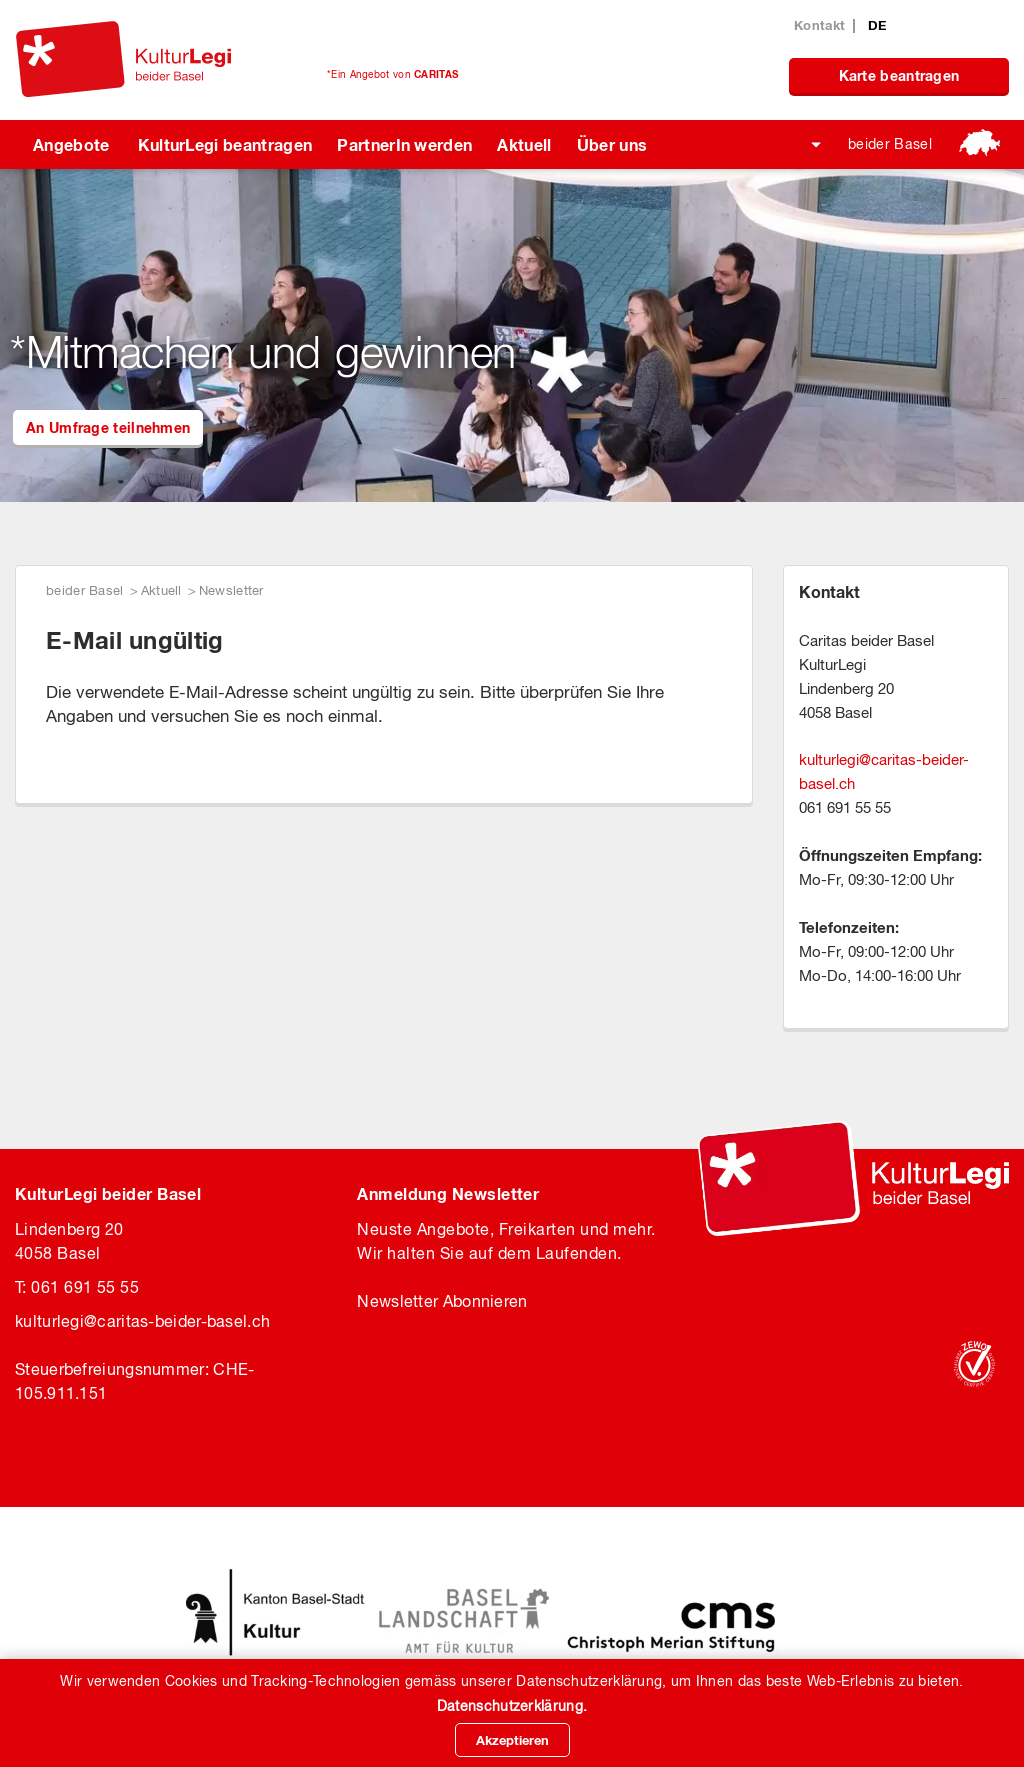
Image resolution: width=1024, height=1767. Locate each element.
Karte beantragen (899, 75)
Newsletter (231, 590)
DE (877, 25)
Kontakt (819, 25)
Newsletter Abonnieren (442, 1301)
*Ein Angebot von (392, 74)
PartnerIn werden (404, 144)
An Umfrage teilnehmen (108, 427)
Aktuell (524, 144)
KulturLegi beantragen (225, 144)
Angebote (71, 144)
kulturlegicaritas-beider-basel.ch (142, 1321)
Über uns (612, 144)
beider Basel (890, 144)
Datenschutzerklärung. (512, 1706)
